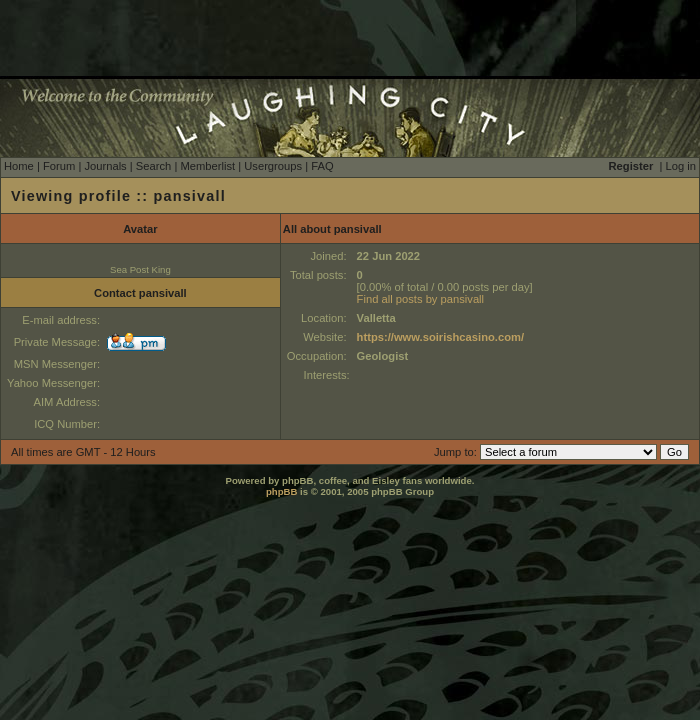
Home (19, 166)
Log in (681, 166)
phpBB (281, 491)
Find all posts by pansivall (420, 299)
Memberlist (207, 166)
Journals (105, 166)
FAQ (322, 166)
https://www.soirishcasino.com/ (440, 337)
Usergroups (273, 166)
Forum (59, 166)
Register (631, 166)
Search (153, 166)
